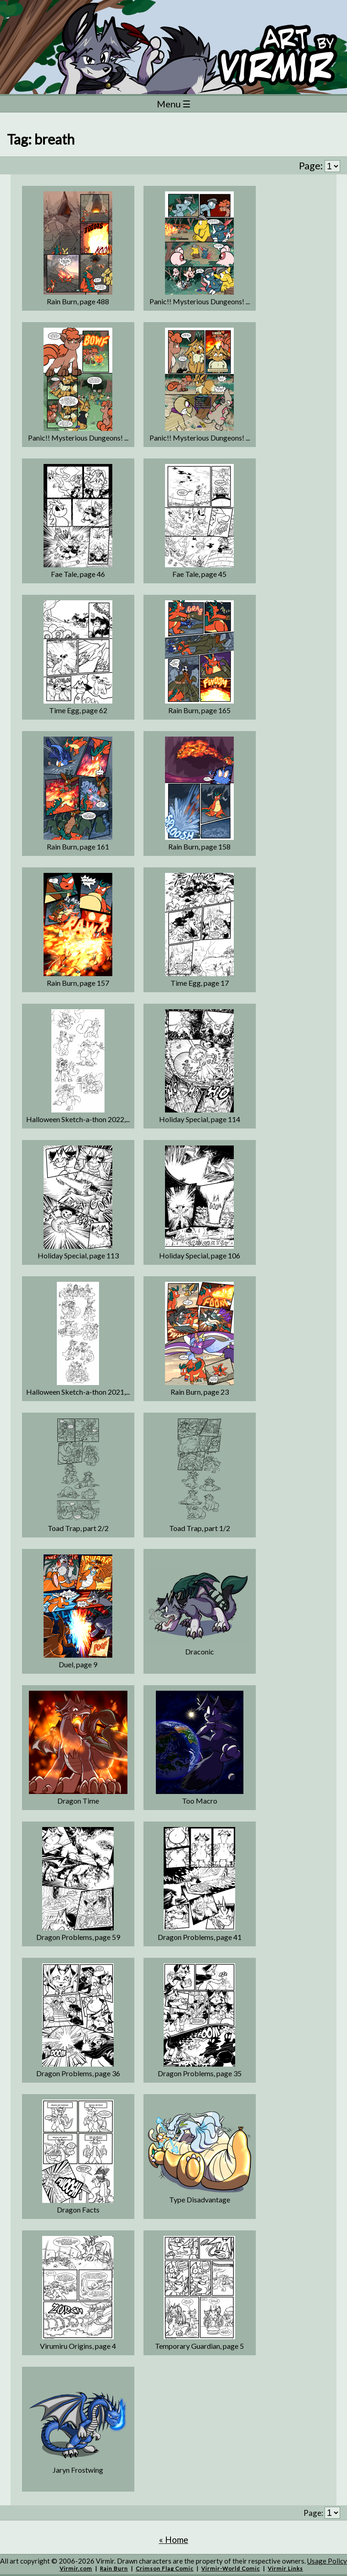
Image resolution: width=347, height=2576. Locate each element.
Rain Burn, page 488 (78, 301)
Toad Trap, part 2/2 (78, 1528)
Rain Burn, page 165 (199, 710)
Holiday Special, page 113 (78, 1255)
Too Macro (199, 1800)
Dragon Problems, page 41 (200, 1937)
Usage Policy (327, 2561)
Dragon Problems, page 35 (200, 2073)
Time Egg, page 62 (78, 710)
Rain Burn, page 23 (200, 1391)
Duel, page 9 (78, 1664)
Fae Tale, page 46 (78, 574)
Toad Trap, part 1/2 (199, 1528)
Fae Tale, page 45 (199, 574)
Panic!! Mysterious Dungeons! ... (199, 301)
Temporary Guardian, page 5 (199, 2345)
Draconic (199, 1651)
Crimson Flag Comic (164, 2568)
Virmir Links (285, 2568)
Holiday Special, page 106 (199, 1255)
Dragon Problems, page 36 (78, 2073)
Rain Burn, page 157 (78, 982)
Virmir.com (76, 2568)
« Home (173, 2539)
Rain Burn (114, 2568)
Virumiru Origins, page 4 (78, 2345)
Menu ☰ (174, 103)
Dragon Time (78, 1800)
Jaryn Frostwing (78, 2469)
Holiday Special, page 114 (199, 1119)
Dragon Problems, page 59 (78, 1937)
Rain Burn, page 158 (199, 846)
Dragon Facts (78, 2209)
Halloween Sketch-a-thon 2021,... (78, 1391)
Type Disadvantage (199, 2199)
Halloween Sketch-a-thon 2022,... (78, 1119)
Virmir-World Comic (230, 2568)
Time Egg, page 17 (200, 982)
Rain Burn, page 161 (78, 846)
